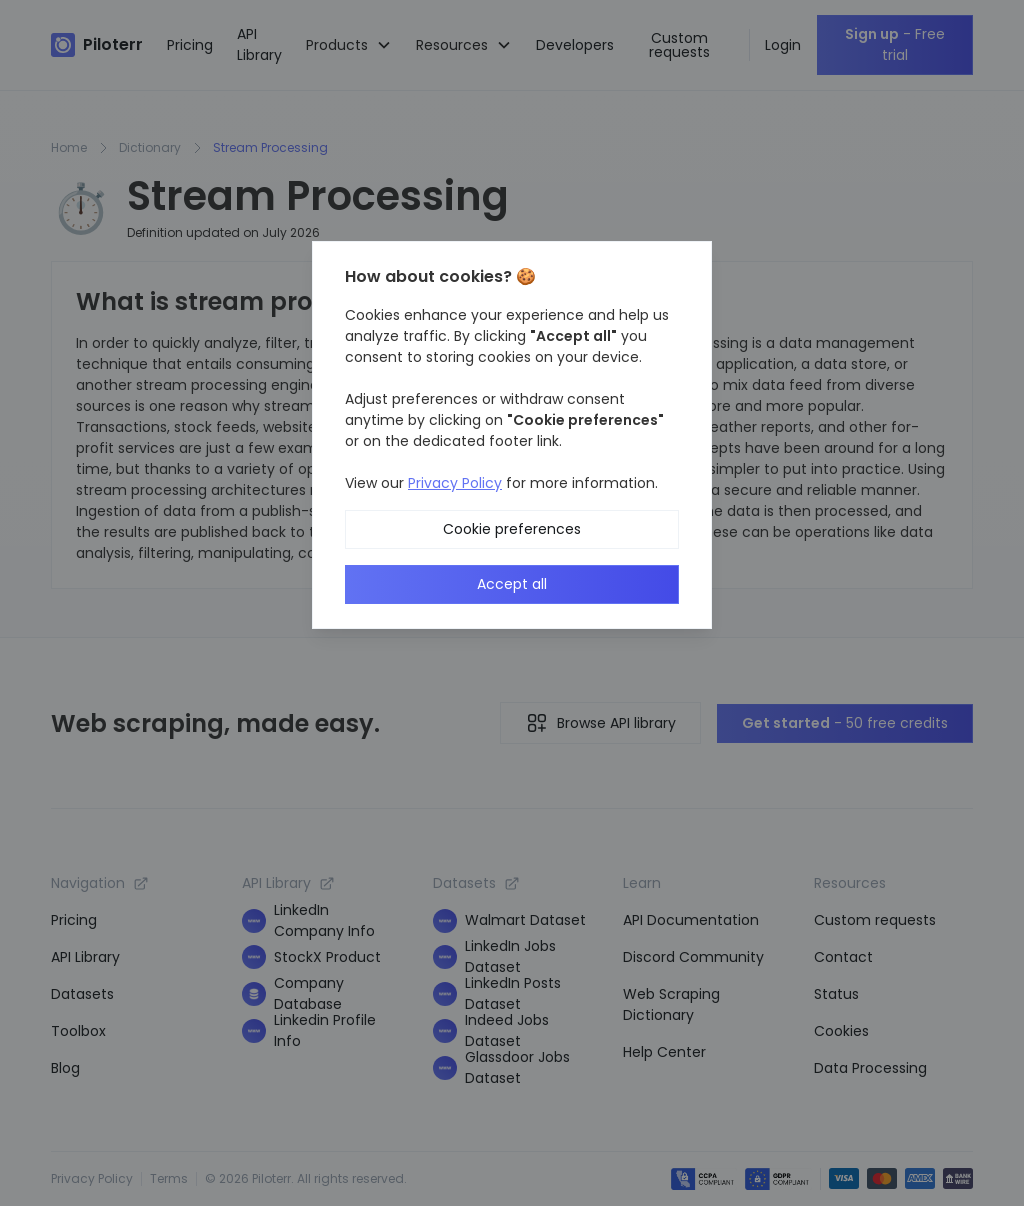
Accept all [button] (512, 584)
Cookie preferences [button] (512, 529)
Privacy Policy (455, 483)
